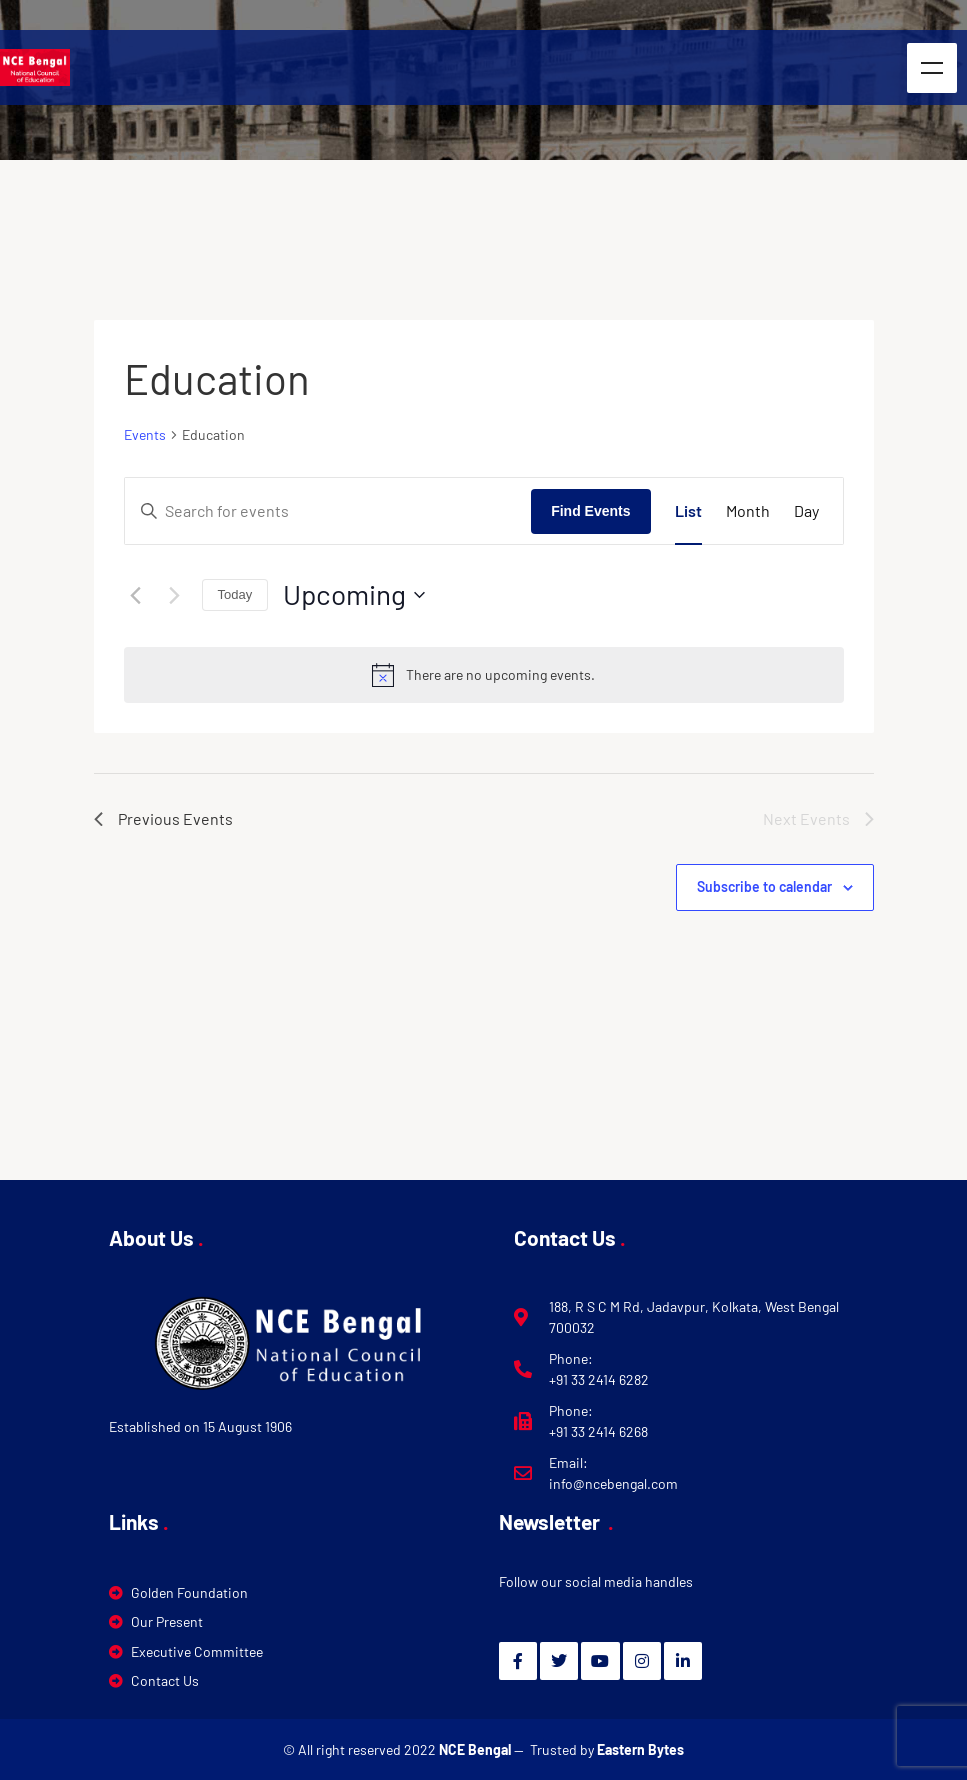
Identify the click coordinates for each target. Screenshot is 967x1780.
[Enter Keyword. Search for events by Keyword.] (328, 511)
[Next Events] (175, 595)
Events (145, 434)
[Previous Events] (136, 595)
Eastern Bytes (640, 1749)
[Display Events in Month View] (748, 511)
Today (235, 594)
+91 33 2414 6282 (599, 1379)
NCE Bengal (476, 1749)
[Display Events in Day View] (806, 511)
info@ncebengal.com (613, 1483)
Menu (932, 68)
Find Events (590, 511)
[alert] (484, 675)
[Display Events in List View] (688, 511)
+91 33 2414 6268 (598, 1431)
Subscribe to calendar (764, 886)
